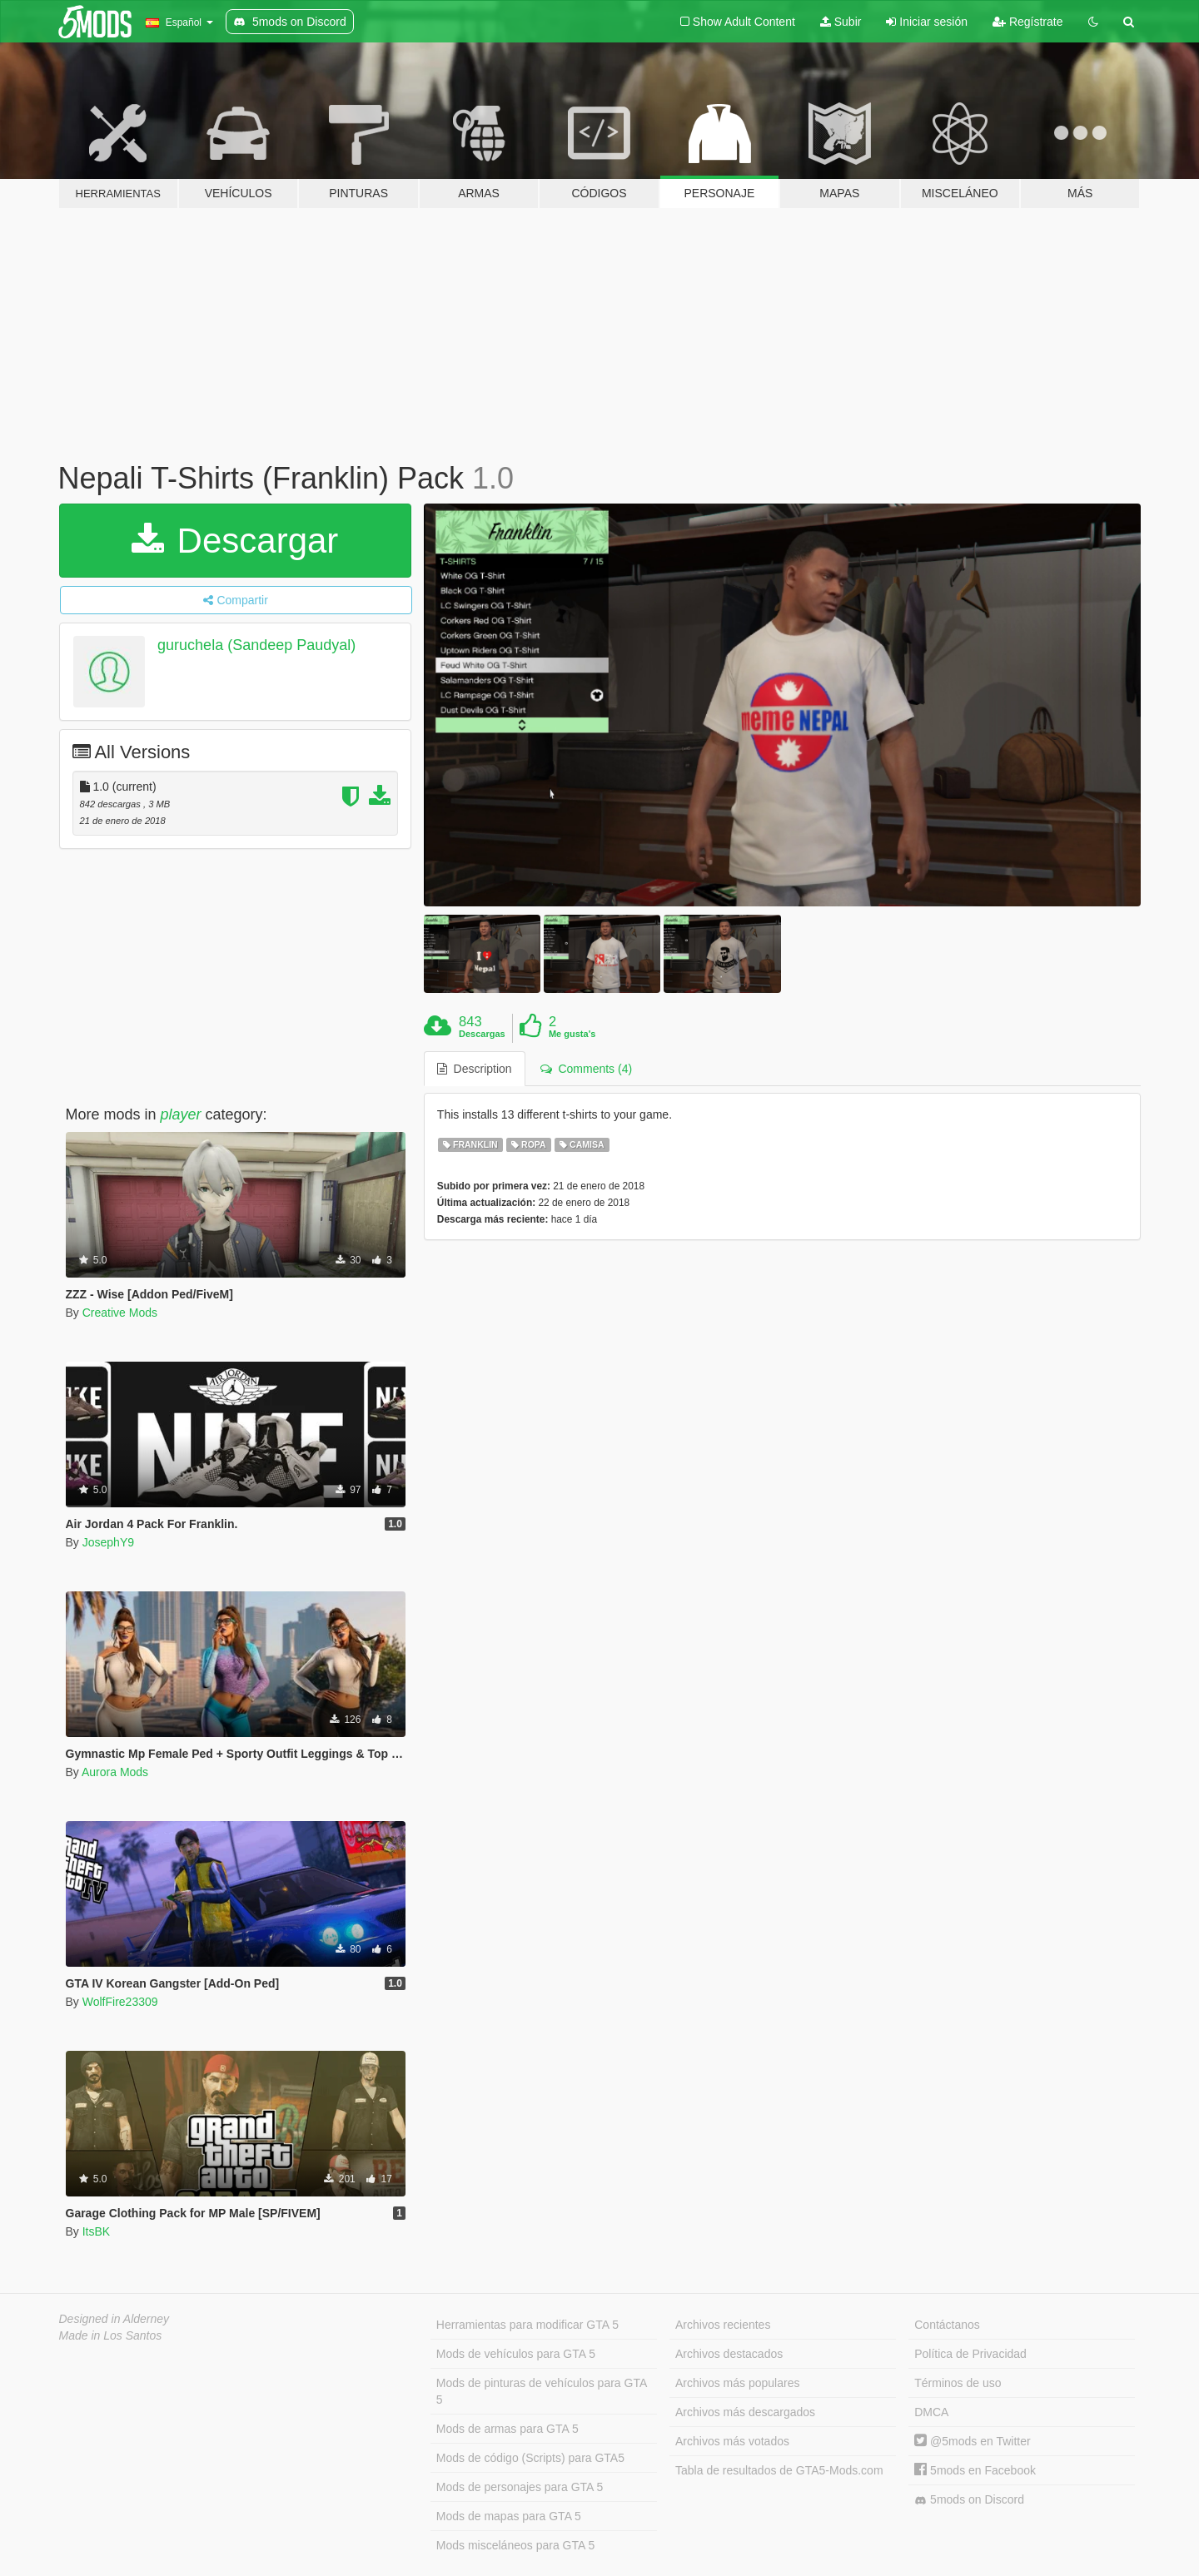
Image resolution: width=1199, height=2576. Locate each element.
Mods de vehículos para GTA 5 (515, 2353)
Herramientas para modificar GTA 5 (527, 2324)
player (181, 1114)
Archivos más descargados (745, 2412)
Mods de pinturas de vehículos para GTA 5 (541, 2391)
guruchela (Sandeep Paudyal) (256, 645)
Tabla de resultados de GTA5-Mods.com (779, 2470)
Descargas (482, 1034)
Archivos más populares (737, 2383)
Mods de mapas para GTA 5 (508, 2516)
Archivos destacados (729, 2353)
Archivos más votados (732, 2441)
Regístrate (1027, 21)
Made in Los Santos (110, 2335)
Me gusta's (572, 1034)
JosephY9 (108, 1542)
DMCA (931, 2412)
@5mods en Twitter (972, 2441)
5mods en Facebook (975, 2470)
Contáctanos (947, 2324)
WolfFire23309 (120, 2001)
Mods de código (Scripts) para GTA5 (530, 2457)
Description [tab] (474, 1068)
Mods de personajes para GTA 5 (520, 2487)
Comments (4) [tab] (586, 1068)
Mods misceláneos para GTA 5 (515, 2545)
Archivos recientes (722, 2324)
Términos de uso (957, 2383)
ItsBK (96, 2231)
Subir (841, 21)
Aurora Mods (115, 1772)
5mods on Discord (969, 2500)
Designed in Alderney (114, 2318)
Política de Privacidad (970, 2353)
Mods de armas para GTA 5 (507, 2428)
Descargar (235, 540)
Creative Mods (119, 1312)
